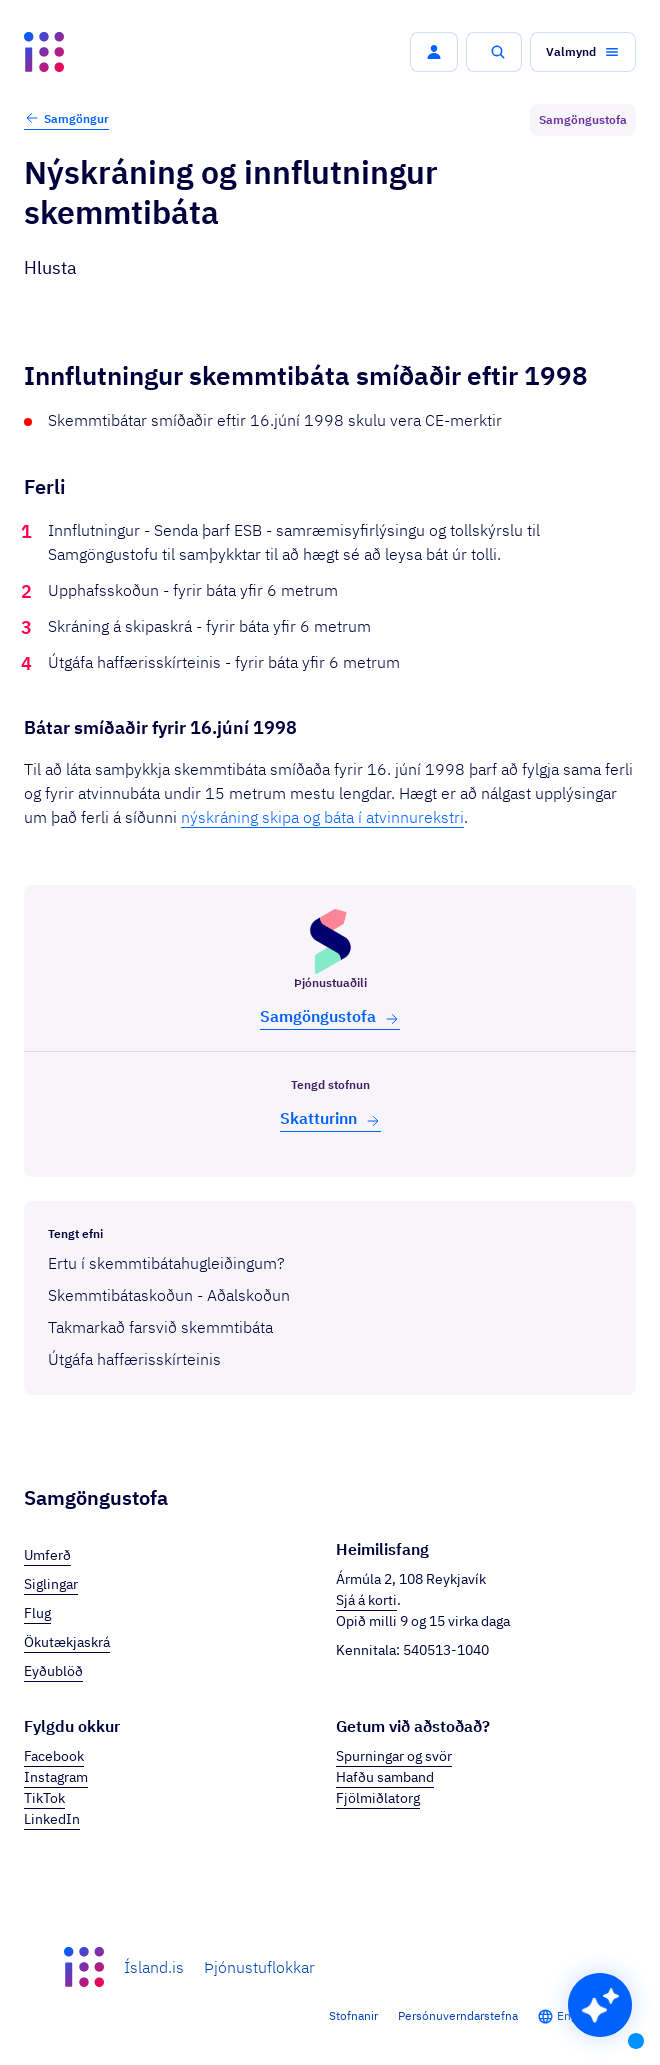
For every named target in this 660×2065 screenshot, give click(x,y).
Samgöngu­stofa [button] (330, 1016)
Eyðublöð (53, 1671)
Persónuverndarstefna (458, 2015)
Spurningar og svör (394, 1756)
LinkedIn (52, 1819)
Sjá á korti (366, 1600)
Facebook (54, 1756)
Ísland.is (154, 1967)
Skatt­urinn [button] (330, 1118)
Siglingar (51, 1584)
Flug (37, 1613)
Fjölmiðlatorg (378, 1798)
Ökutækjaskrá (67, 1642)
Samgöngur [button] (66, 118)
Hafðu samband (385, 1777)
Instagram (56, 1777)
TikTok (44, 1798)
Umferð (47, 1555)
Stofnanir (353, 2015)
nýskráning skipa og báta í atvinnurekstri (322, 817)
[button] (434, 52)
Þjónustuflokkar (259, 1967)
